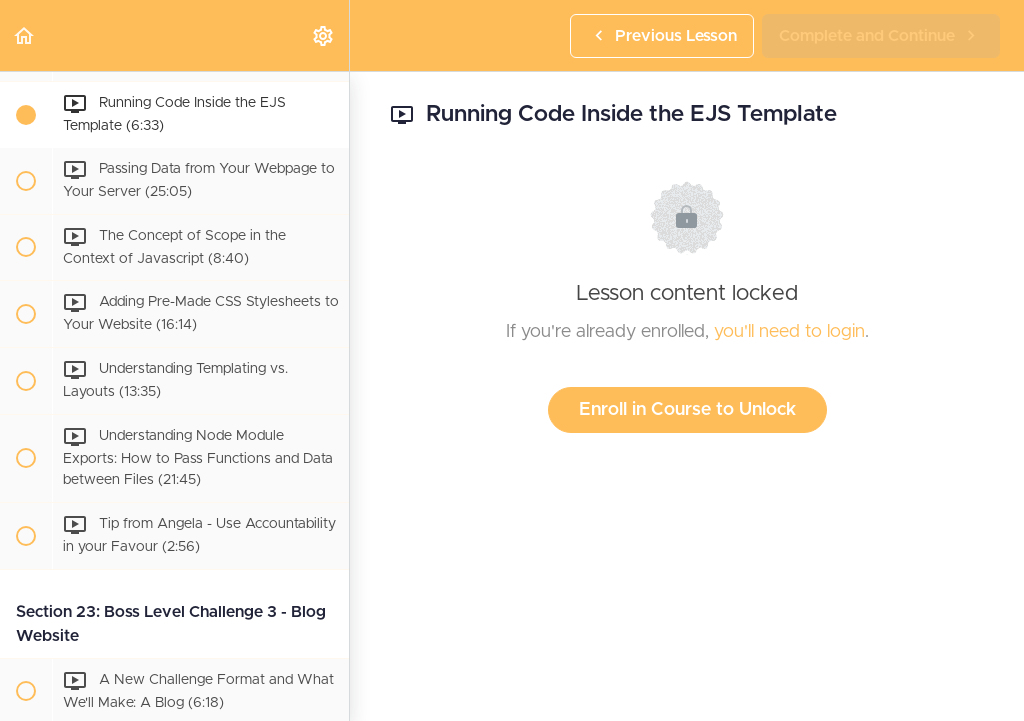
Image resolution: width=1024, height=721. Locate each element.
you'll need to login (789, 332)
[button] (25, 35)
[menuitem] (324, 35)
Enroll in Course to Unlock (687, 410)
